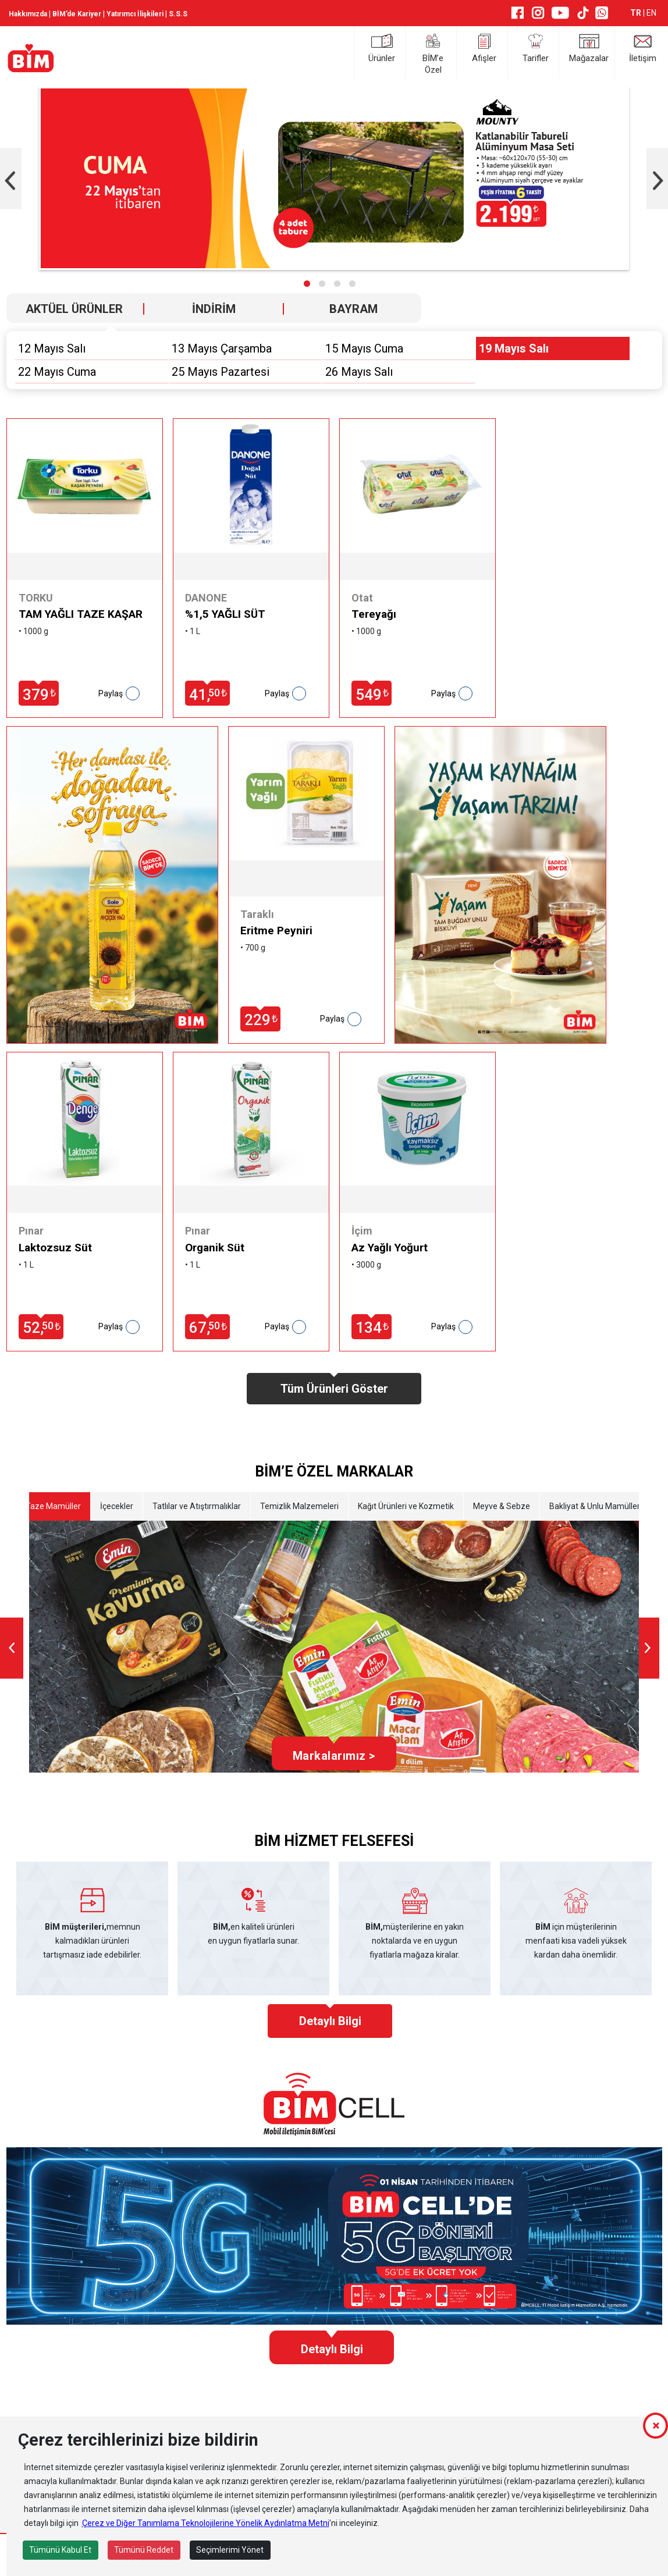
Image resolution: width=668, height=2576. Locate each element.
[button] (307, 283)
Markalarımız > (334, 1756)
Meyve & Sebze (501, 1506)
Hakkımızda (28, 14)
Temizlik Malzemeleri (299, 1506)
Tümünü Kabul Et (60, 2549)
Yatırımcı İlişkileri (135, 14)
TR (636, 12)
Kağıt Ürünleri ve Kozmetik (405, 1506)
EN (651, 12)
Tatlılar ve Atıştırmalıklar (196, 1506)
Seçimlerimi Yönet (230, 2549)
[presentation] (11, 1648)
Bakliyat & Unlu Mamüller (594, 1506)
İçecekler (116, 1506)
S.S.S (178, 14)
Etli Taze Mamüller (46, 1506)
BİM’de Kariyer (76, 14)
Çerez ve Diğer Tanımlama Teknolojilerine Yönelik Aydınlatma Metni (205, 2523)
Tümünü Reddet (143, 2549)
